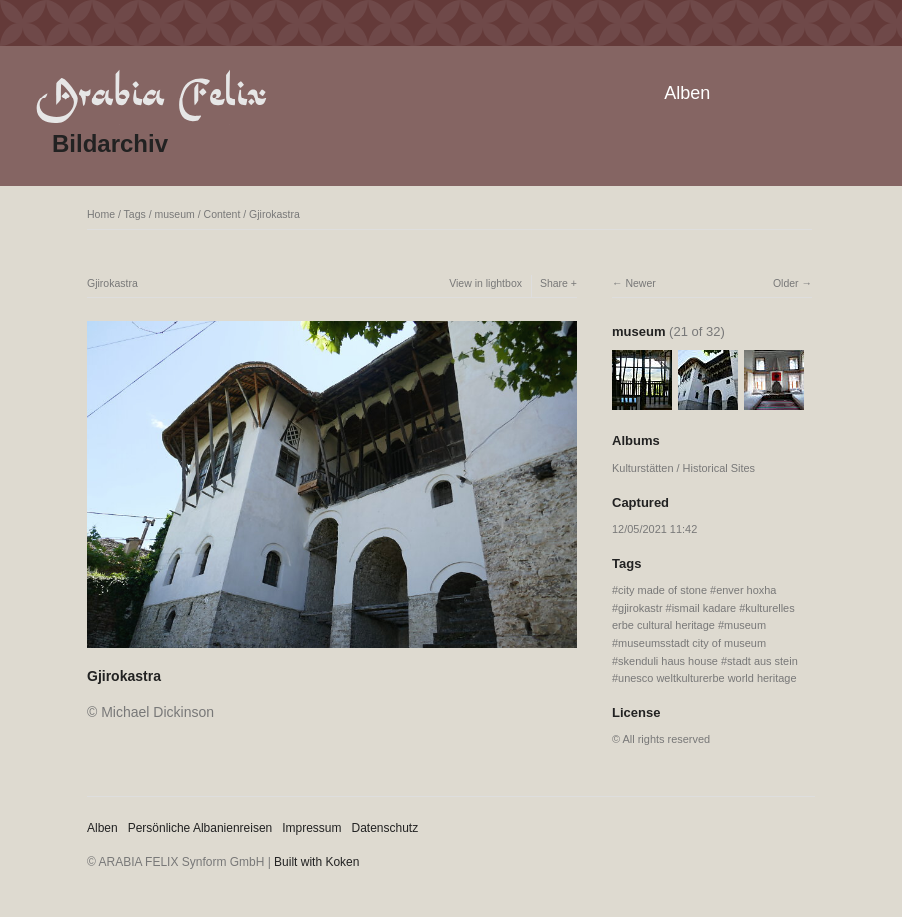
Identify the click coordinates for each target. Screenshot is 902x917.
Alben (687, 93)
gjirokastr (640, 608)
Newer (640, 283)
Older (786, 283)
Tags (135, 214)
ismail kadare (704, 608)
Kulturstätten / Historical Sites (683, 468)
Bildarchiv (110, 143)
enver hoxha (746, 590)
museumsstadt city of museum (692, 643)
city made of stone (662, 590)
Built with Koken (316, 862)
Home (101, 214)
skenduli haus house (668, 661)
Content (222, 214)
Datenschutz (385, 828)
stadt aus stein (762, 661)
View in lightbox (485, 283)
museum (175, 214)
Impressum (311, 828)
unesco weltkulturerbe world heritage (707, 678)
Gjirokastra (274, 214)
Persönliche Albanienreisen (200, 828)
